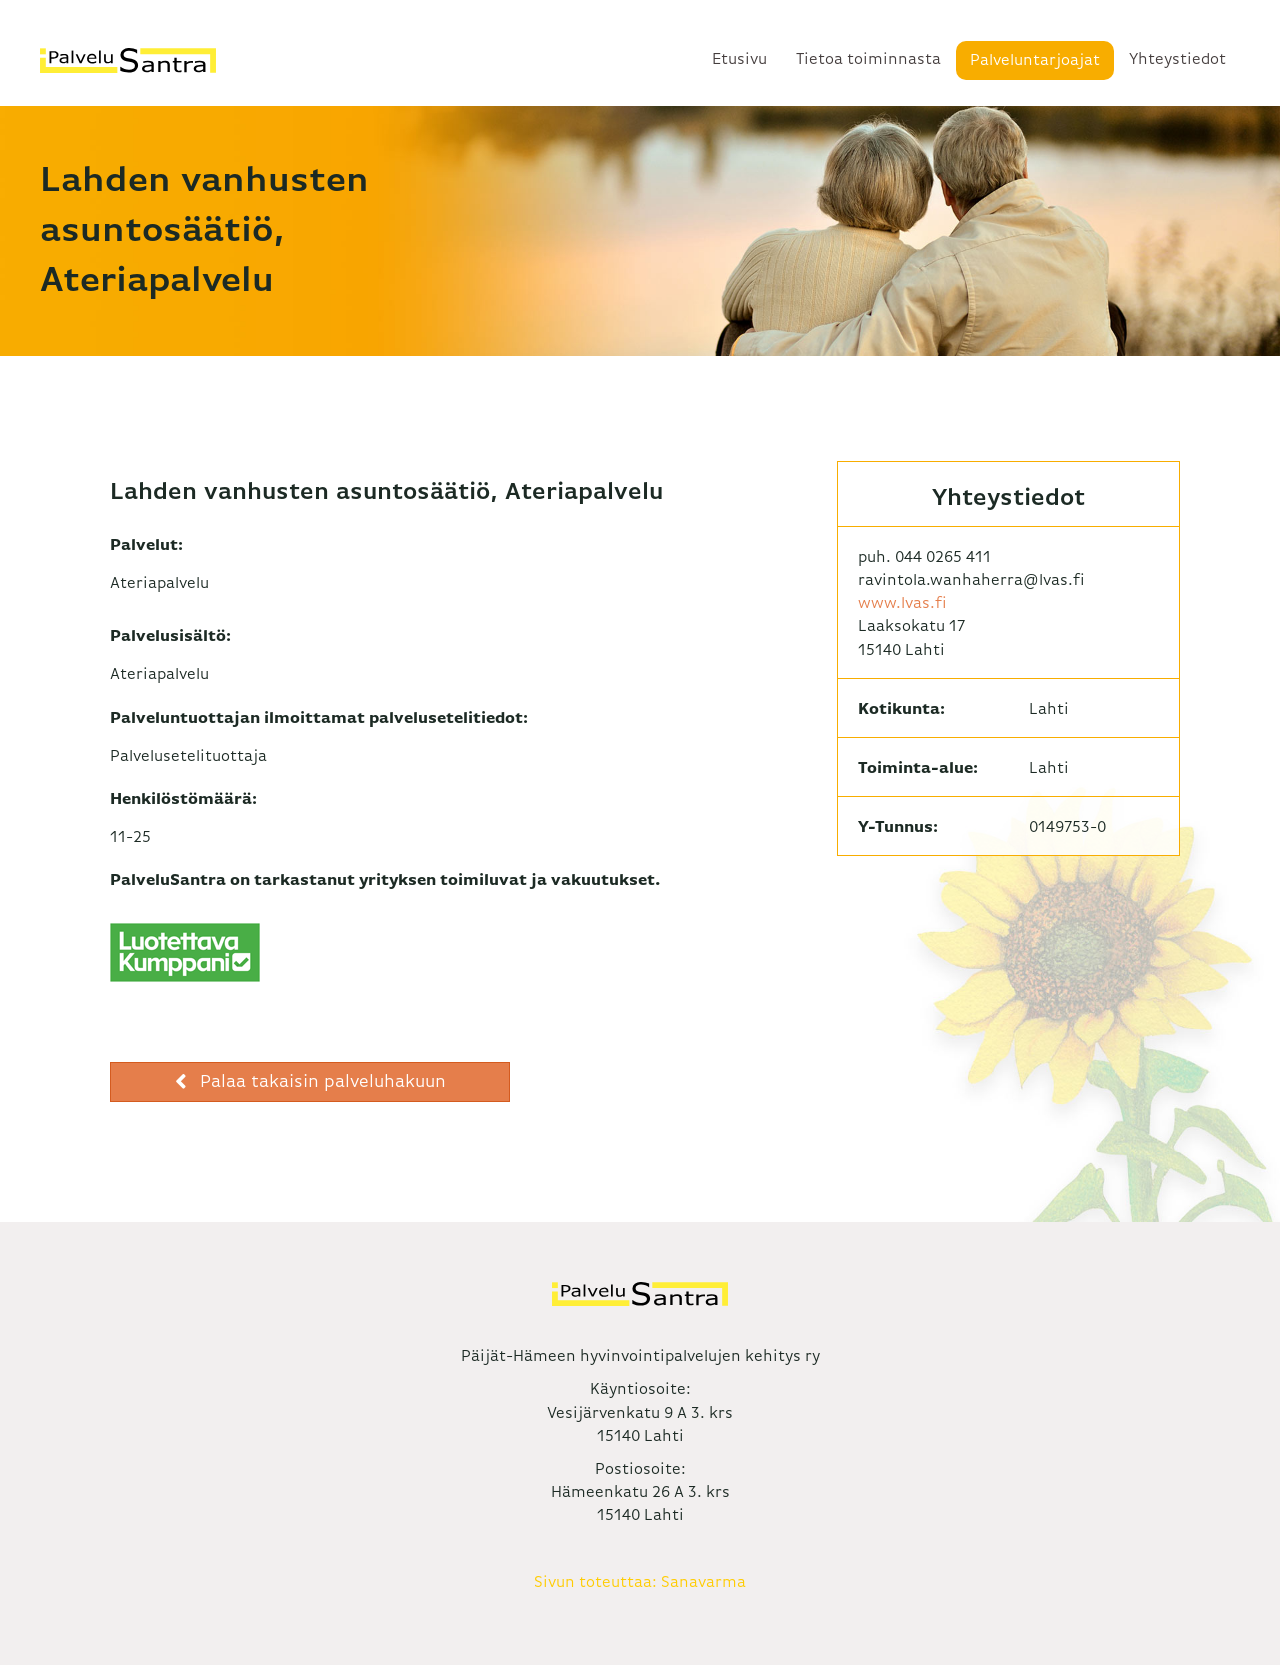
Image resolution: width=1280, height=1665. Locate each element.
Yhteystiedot (1177, 60)
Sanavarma (703, 1583)
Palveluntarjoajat (1035, 61)
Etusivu (739, 60)
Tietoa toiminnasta (868, 60)
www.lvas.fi (902, 604)
